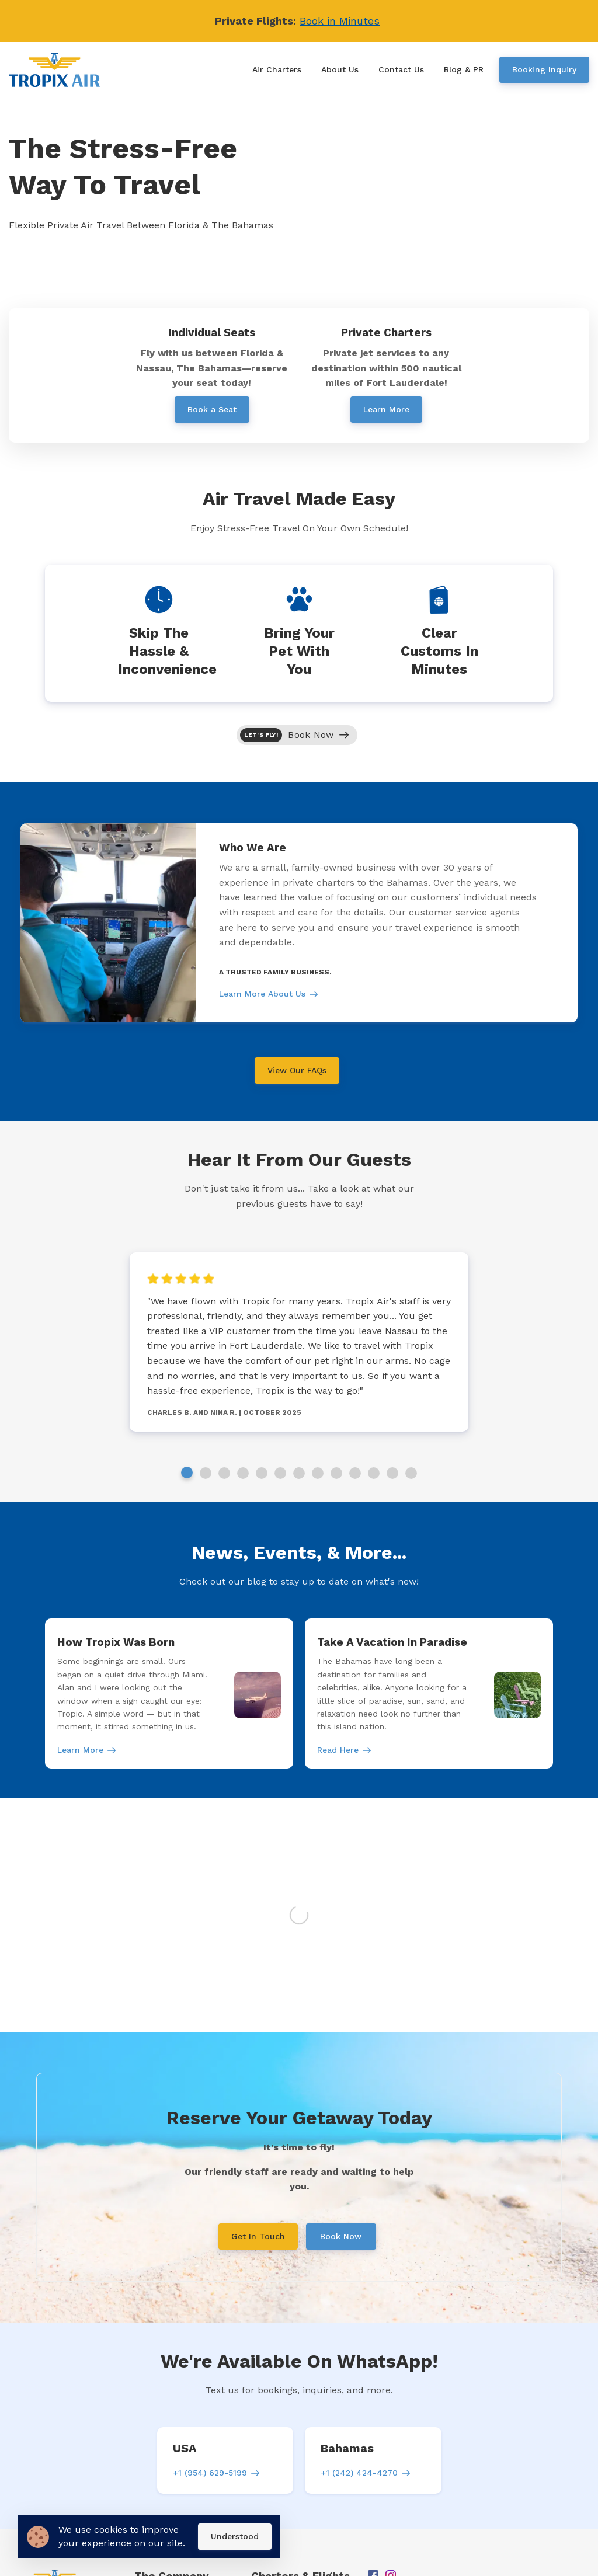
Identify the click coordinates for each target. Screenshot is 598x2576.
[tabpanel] (299, 923)
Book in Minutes (340, 21)
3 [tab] (224, 1473)
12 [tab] (392, 1473)
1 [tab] (187, 1472)
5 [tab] (261, 1473)
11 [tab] (374, 1473)
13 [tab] (411, 1473)
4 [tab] (243, 1473)
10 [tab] (355, 1473)
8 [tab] (318, 1473)
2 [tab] (205, 1473)
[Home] (57, 70)
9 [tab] (336, 1473)
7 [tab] (299, 1473)
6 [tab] (280, 1473)
